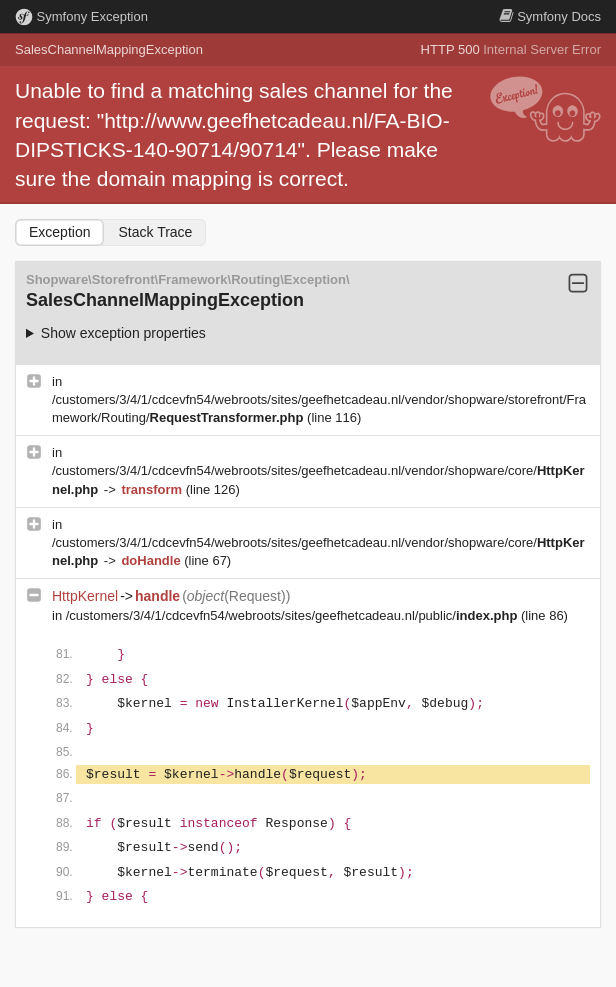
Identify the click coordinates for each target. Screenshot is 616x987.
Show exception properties (123, 333)
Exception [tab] (59, 232)
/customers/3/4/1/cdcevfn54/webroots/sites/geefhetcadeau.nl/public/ (293, 615)
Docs (550, 16)
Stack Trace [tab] (155, 232)
